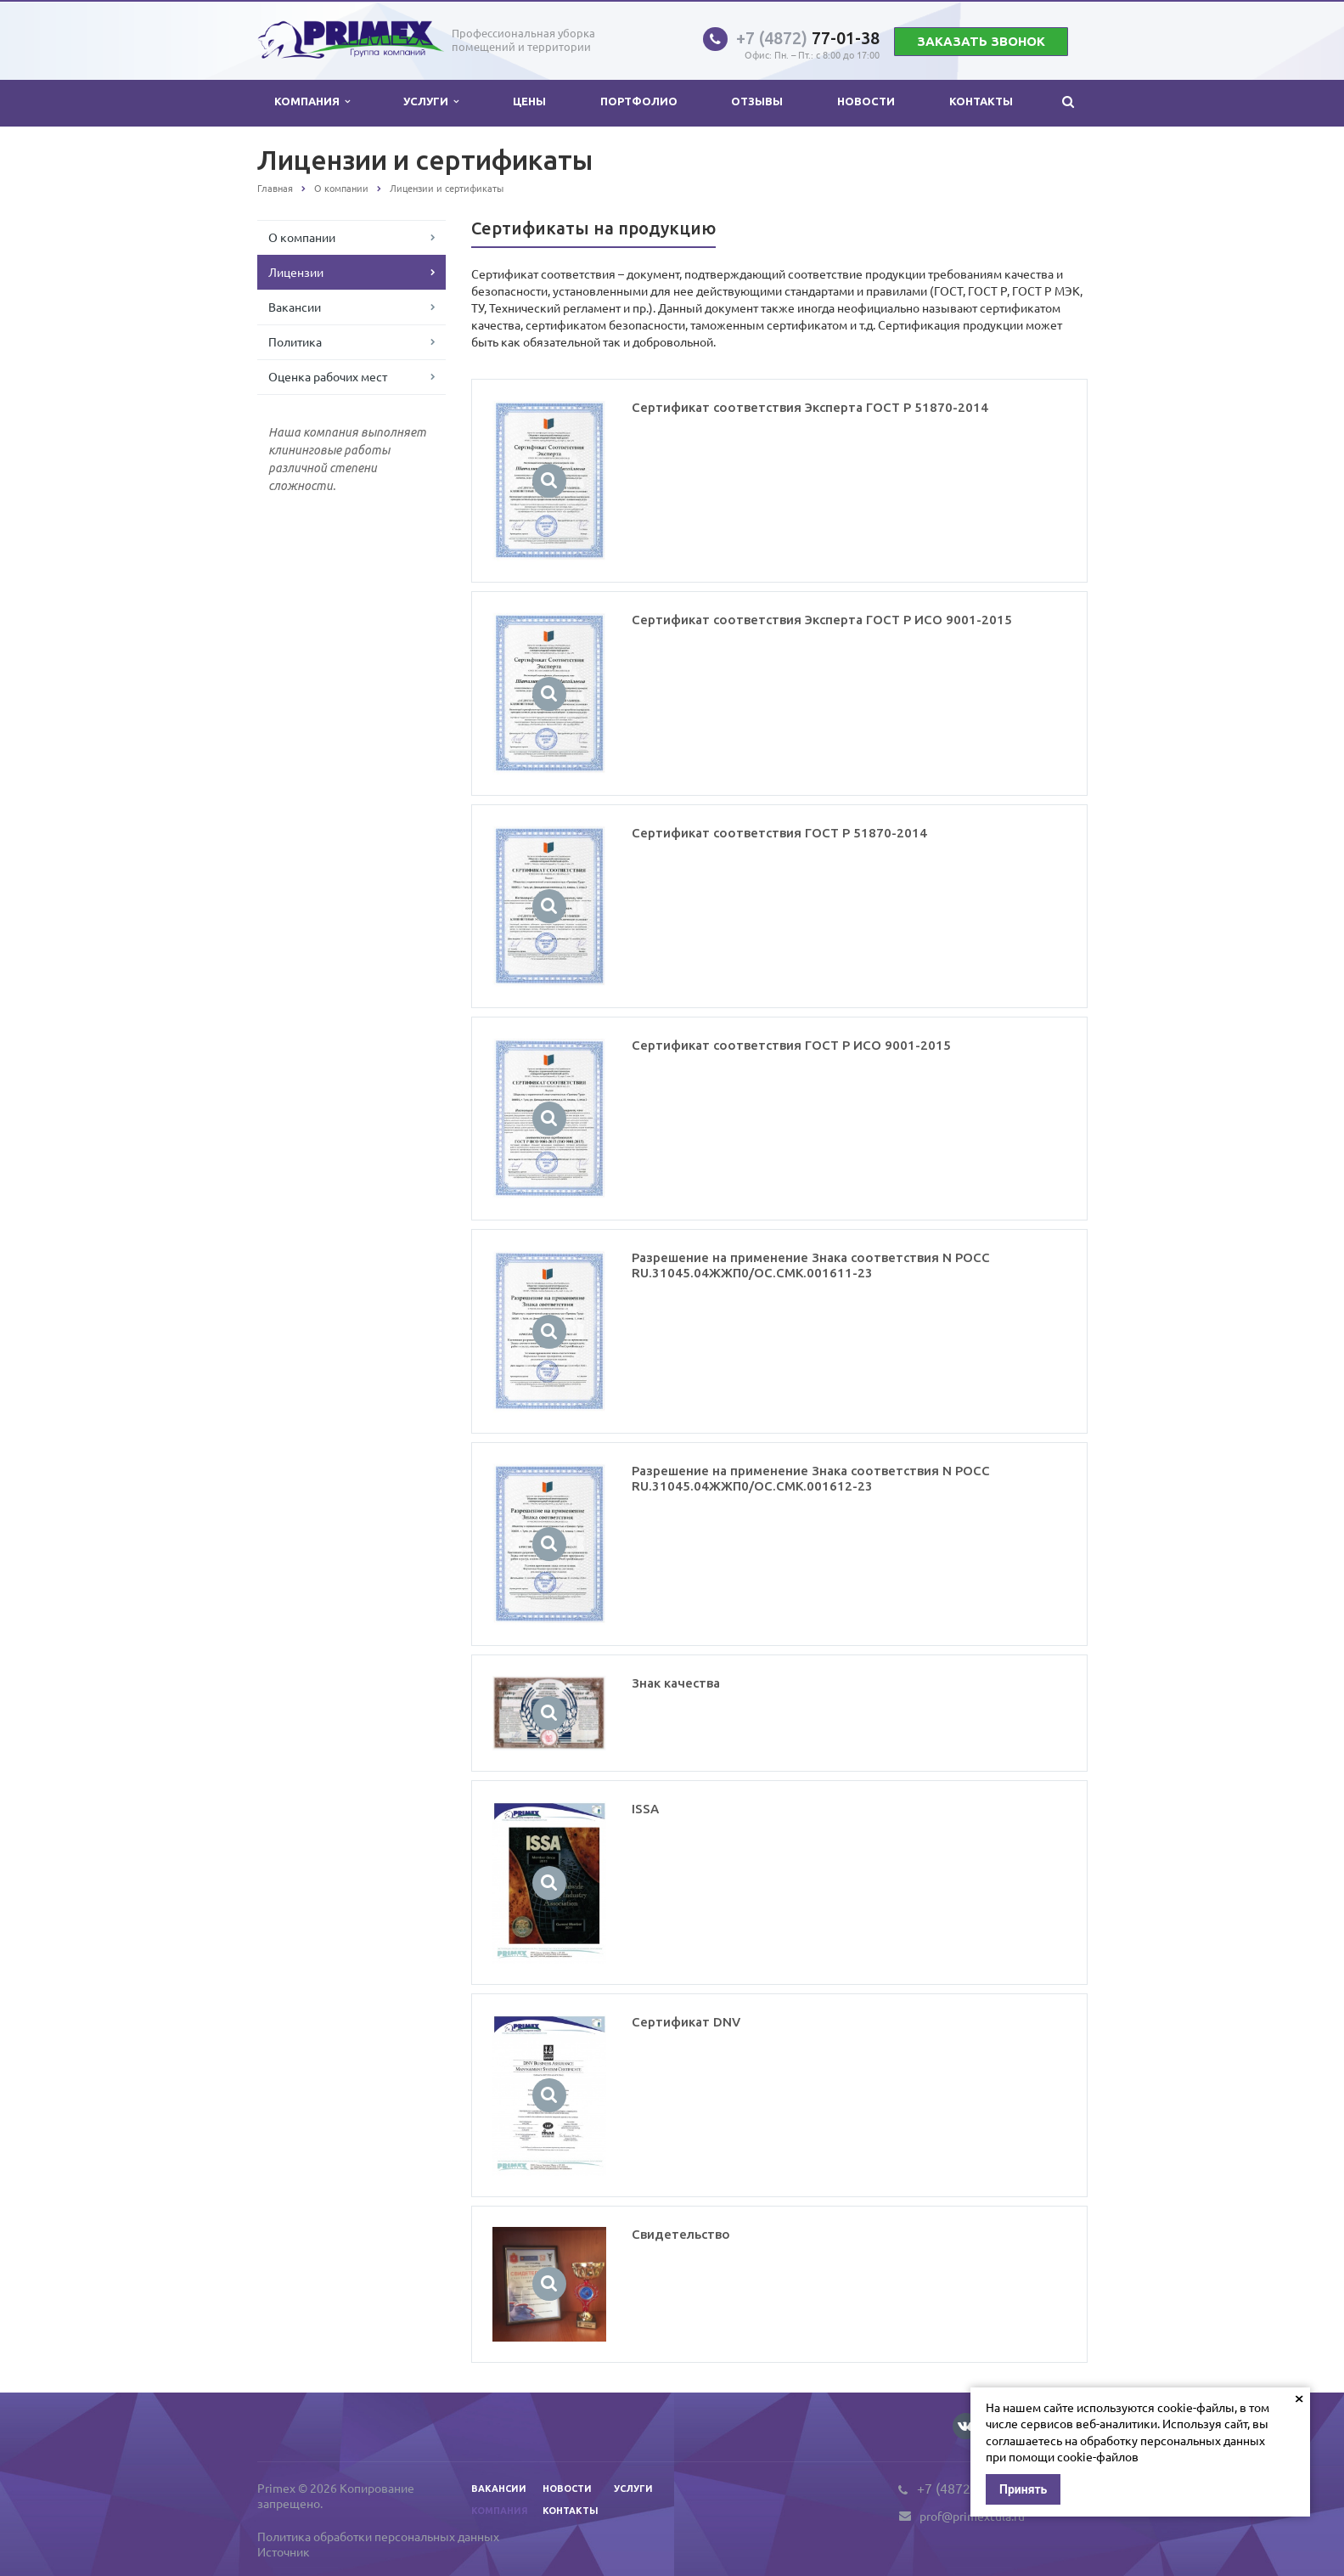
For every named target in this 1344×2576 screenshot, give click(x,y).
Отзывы (757, 101)
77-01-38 (808, 38)
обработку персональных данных (1172, 2440)
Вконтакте (965, 2425)
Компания (312, 101)
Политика (295, 341)
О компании (301, 237)
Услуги (430, 101)
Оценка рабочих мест (327, 376)
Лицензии (295, 271)
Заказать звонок (981, 41)
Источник (283, 2551)
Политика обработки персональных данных (378, 2536)
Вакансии (294, 306)
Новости (866, 101)
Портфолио (639, 101)
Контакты (981, 101)
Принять (1023, 2489)
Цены (529, 101)
